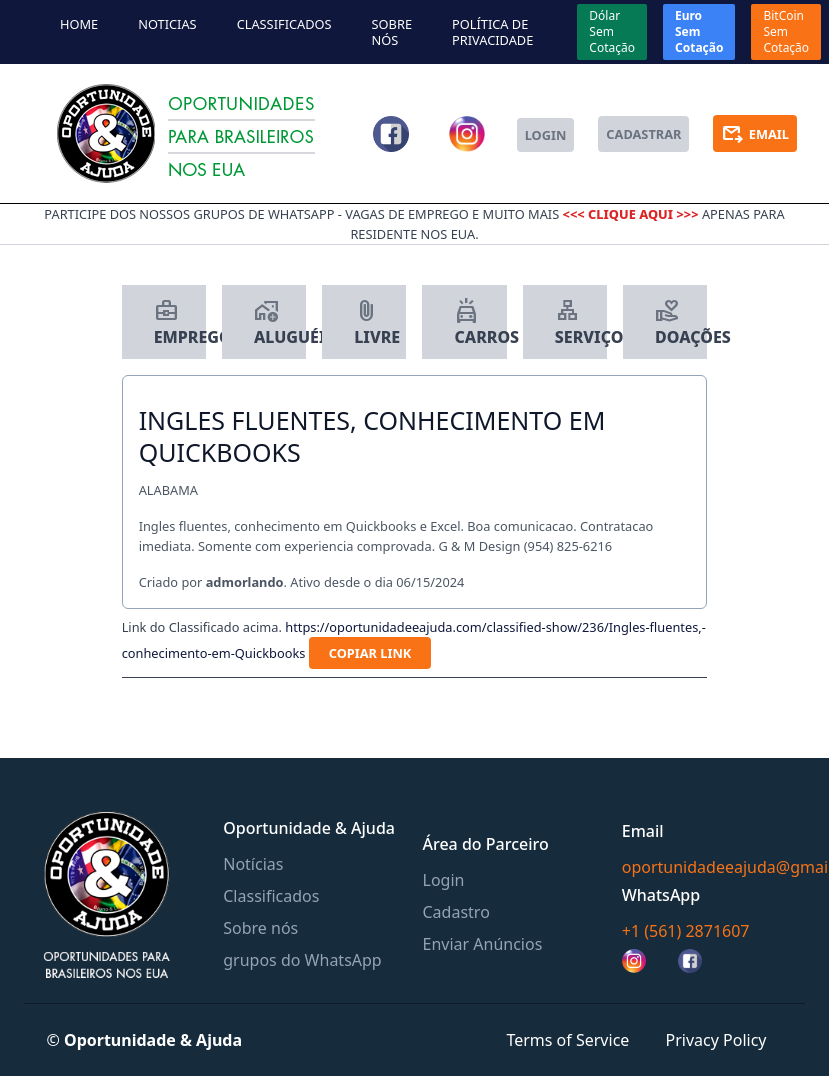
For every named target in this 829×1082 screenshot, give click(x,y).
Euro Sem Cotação (699, 31)
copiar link (370, 653)
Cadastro (456, 912)
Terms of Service (567, 1040)
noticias (167, 24)
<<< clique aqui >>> (632, 214)
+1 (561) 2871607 (686, 931)
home (79, 24)
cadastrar (643, 134)
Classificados (284, 24)
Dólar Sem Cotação (612, 31)
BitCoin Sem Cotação (786, 31)
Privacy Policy (716, 1040)
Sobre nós (392, 32)
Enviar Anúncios (483, 944)
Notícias (253, 864)
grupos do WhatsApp (302, 960)
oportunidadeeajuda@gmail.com (713, 867)
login (546, 135)
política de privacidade (492, 32)
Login (444, 880)
